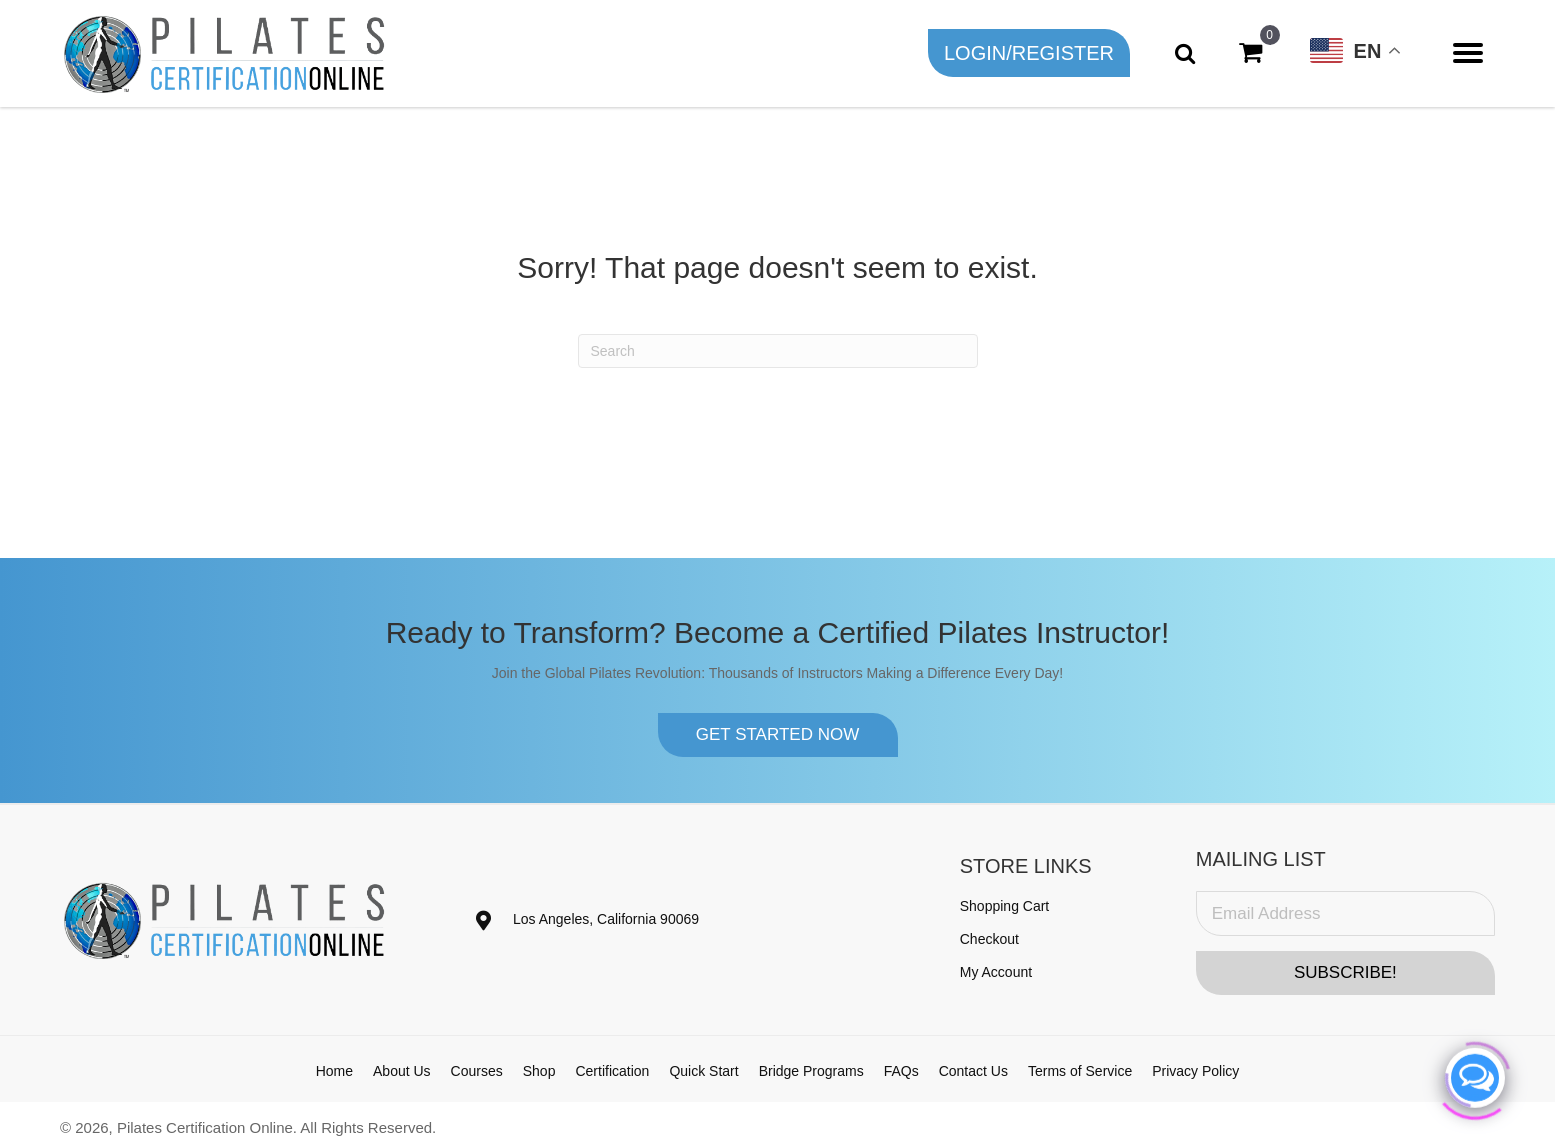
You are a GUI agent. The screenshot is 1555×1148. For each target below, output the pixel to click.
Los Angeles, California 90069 (606, 919)
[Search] (778, 351)
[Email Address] (1345, 913)
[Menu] (1468, 53)
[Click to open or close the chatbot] (1475, 1074)
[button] (1029, 53)
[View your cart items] (1250, 53)
